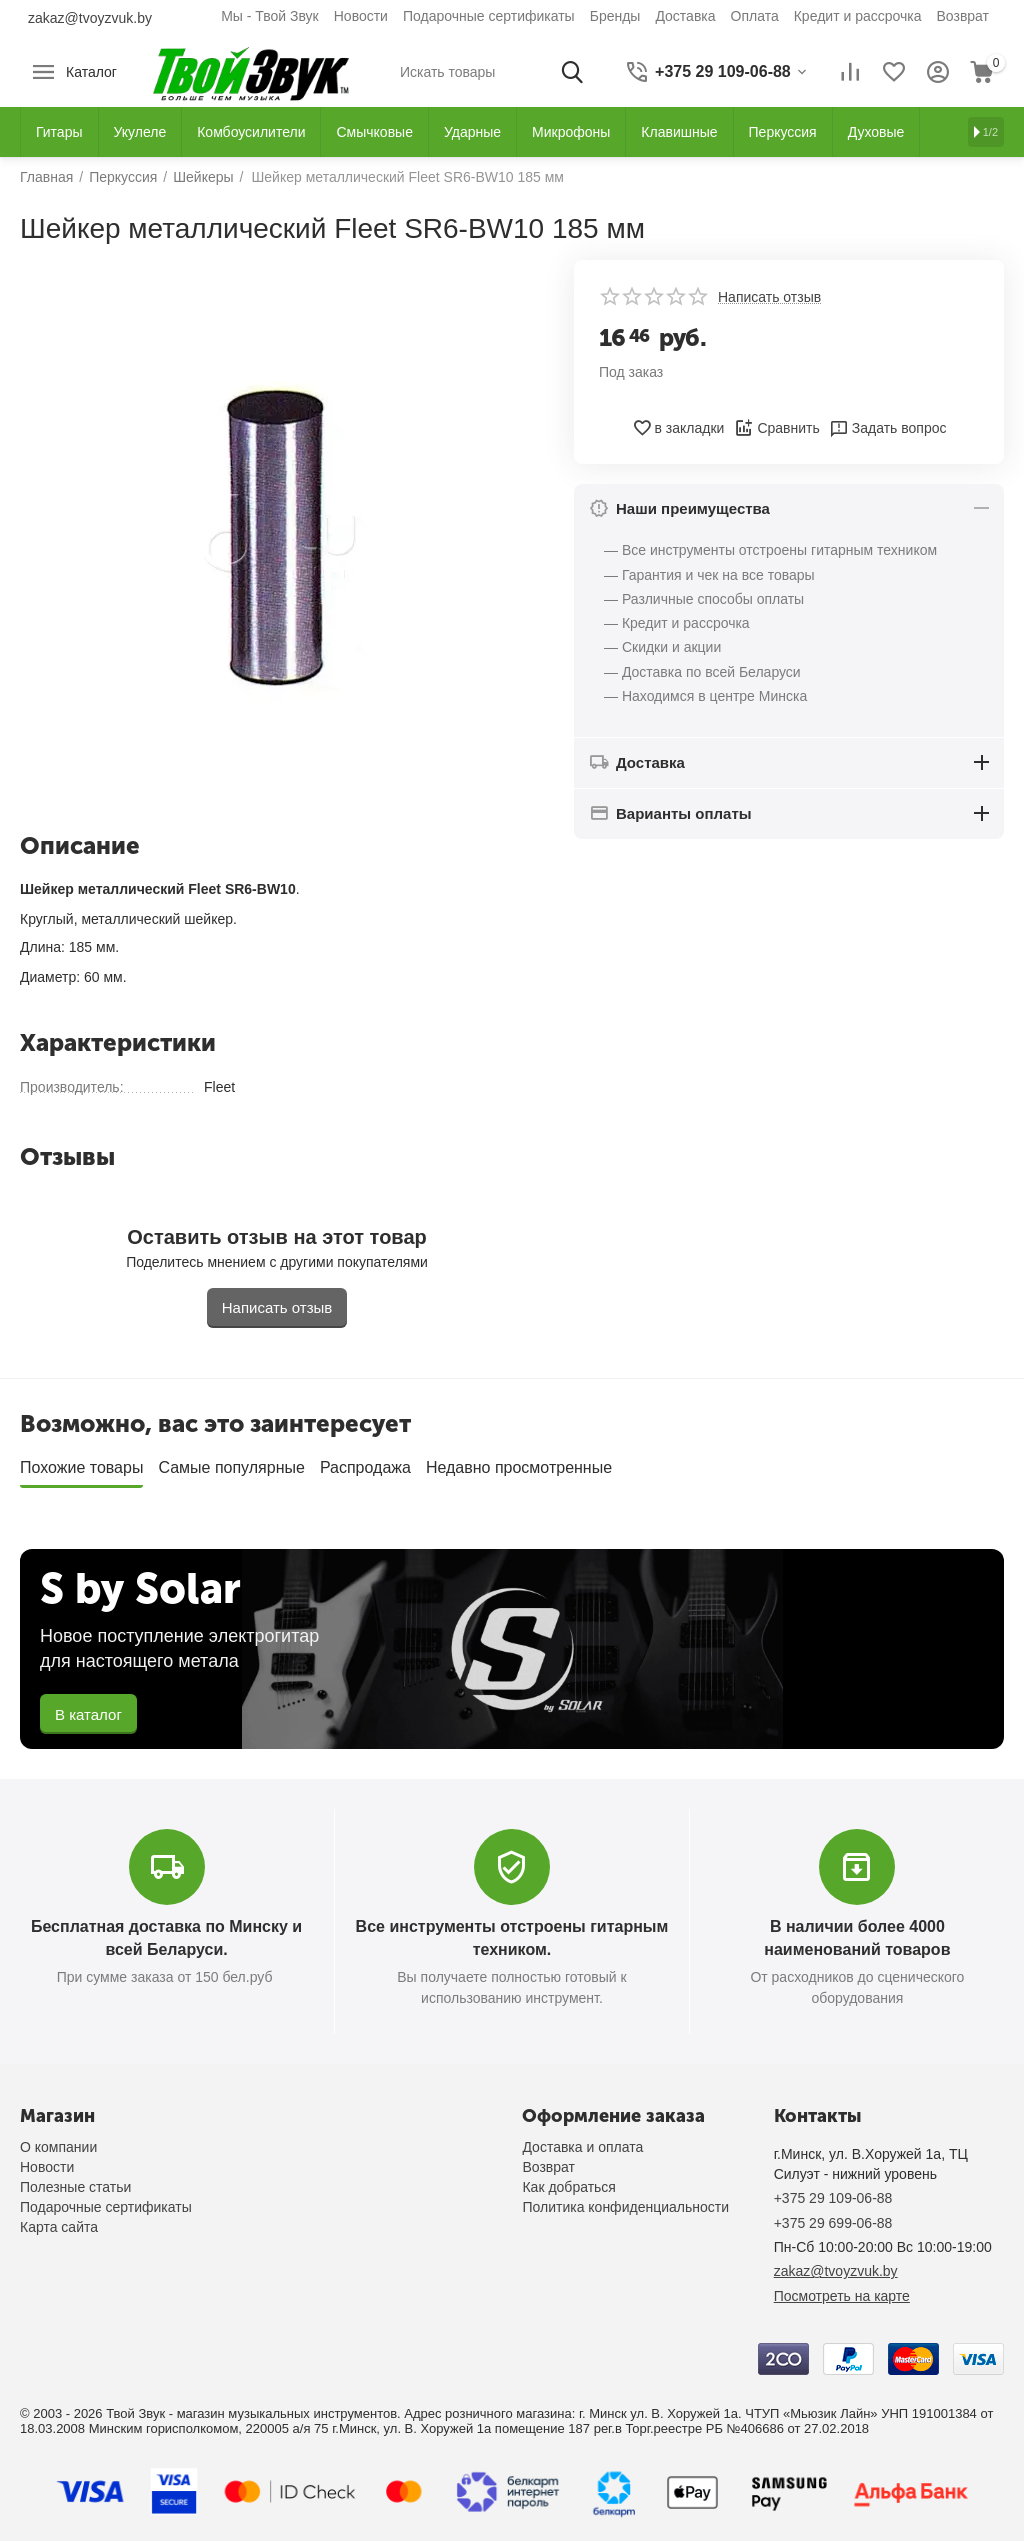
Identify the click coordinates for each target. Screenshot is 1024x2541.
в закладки (678, 428)
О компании (58, 2147)
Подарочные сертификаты (489, 16)
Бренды (615, 16)
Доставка (685, 16)
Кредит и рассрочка (858, 16)
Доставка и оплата (582, 2147)
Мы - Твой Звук (270, 16)
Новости (361, 16)
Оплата (755, 16)
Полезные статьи (75, 2187)
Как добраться (568, 2187)
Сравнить (776, 428)
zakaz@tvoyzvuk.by (90, 18)
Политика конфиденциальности (625, 2207)
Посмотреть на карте (842, 2296)
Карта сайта (59, 2227)
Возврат (963, 16)
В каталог (88, 1714)
